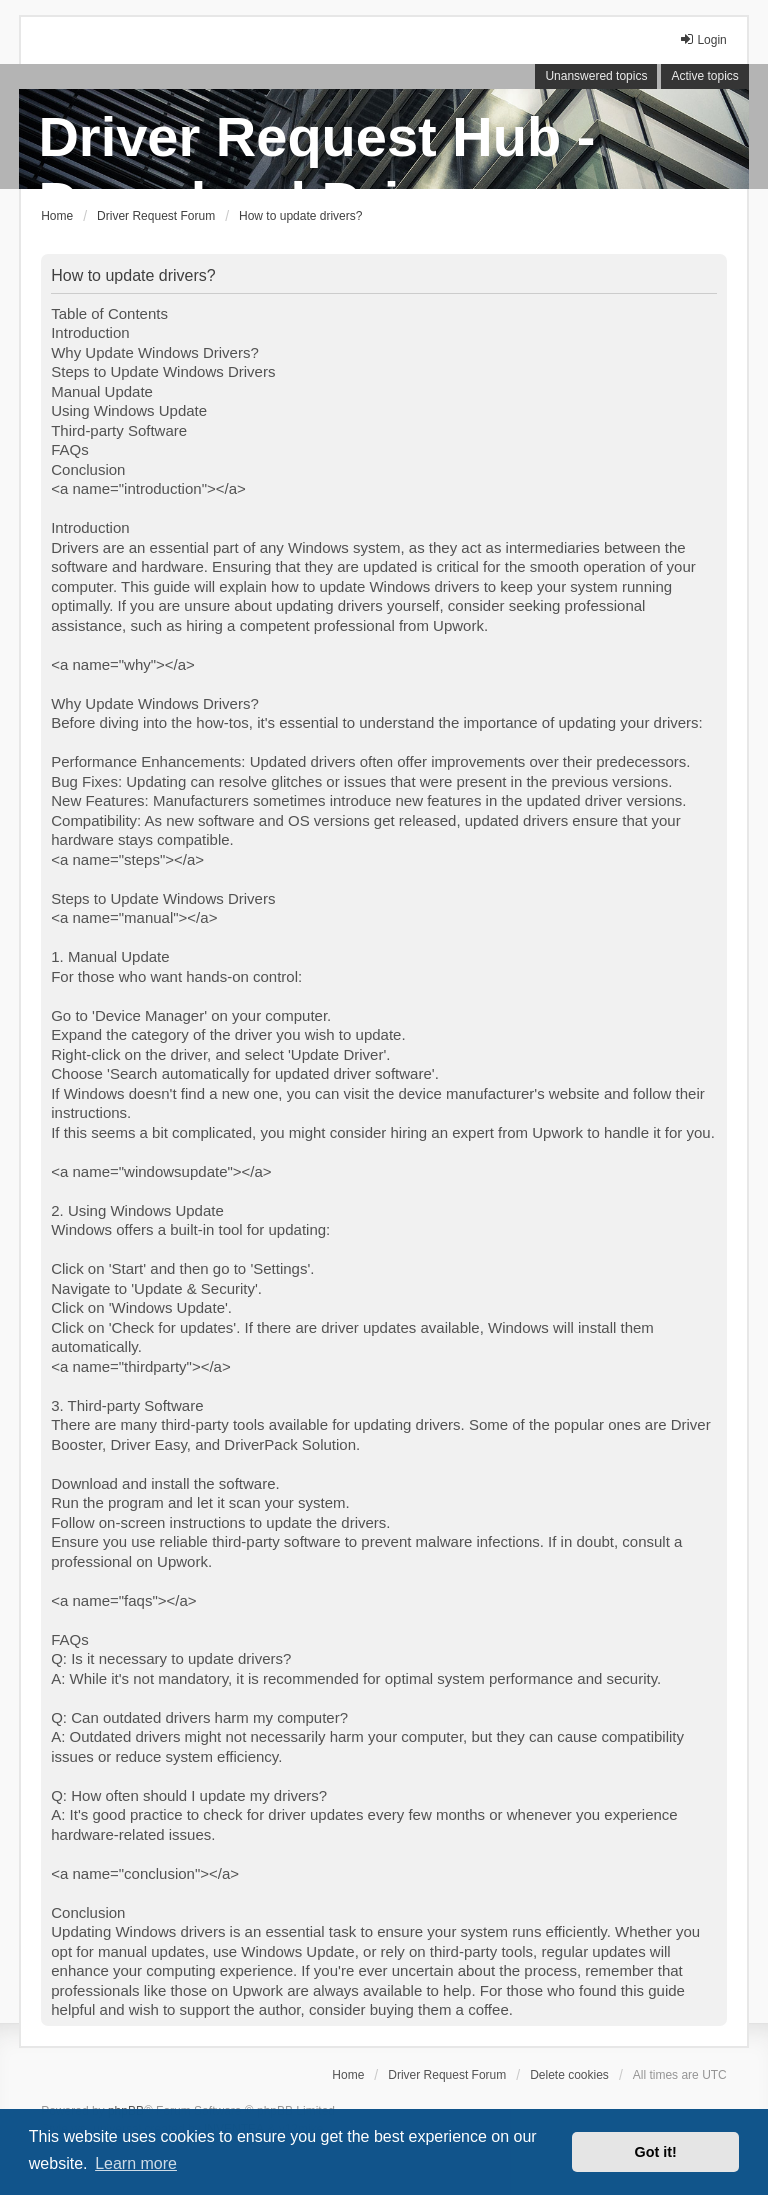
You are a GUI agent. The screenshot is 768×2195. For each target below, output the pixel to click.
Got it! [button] (656, 2152)
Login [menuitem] (702, 39)
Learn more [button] (136, 2163)
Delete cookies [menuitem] (569, 2075)
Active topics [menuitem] (704, 76)
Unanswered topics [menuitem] (596, 76)
